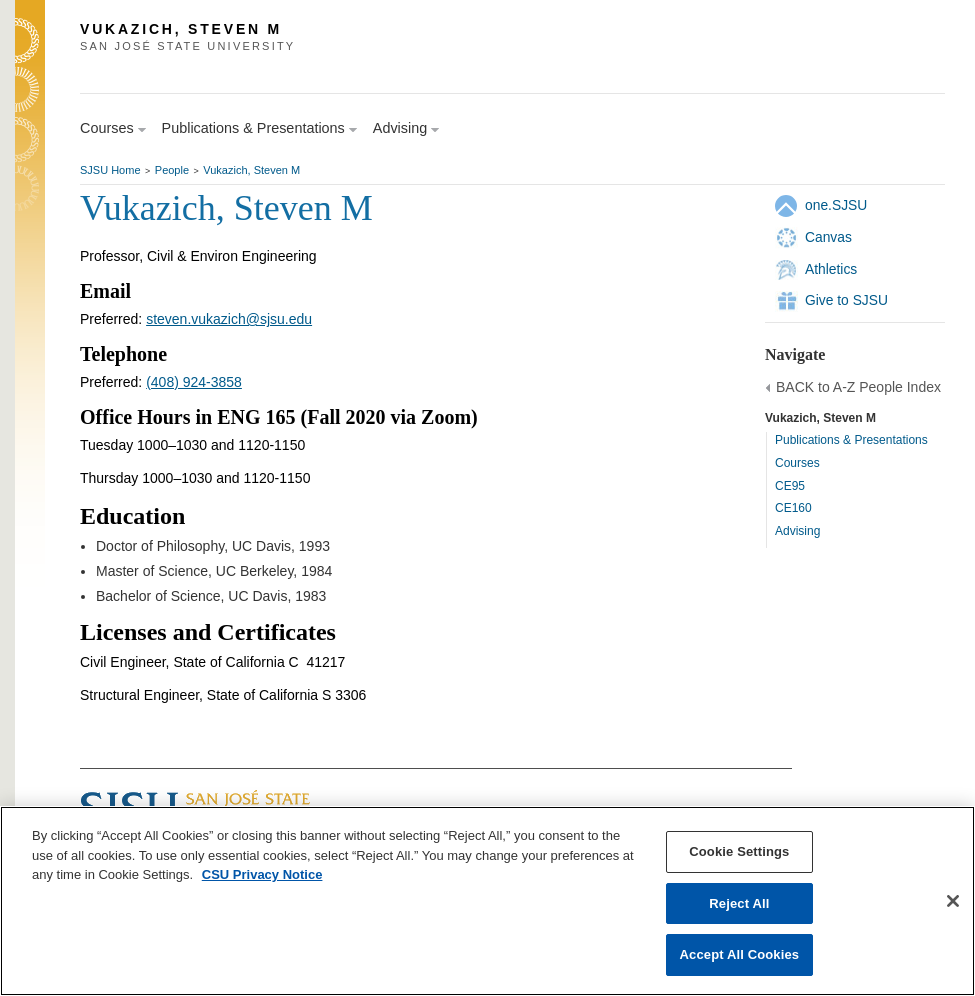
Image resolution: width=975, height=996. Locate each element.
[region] (487, 901)
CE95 (790, 486)
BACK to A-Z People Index (858, 387)
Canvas (828, 237)
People (172, 170)
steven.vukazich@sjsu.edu (229, 319)
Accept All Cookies (740, 954)
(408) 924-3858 (194, 382)
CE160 (793, 508)
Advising (797, 531)
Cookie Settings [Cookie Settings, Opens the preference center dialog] (739, 851)
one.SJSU (836, 205)
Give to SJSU (846, 300)
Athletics (831, 269)
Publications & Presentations (851, 440)
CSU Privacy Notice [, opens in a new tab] (262, 874)
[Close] (953, 901)
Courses (797, 463)
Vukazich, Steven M (251, 170)
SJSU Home (110, 170)
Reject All (739, 903)
